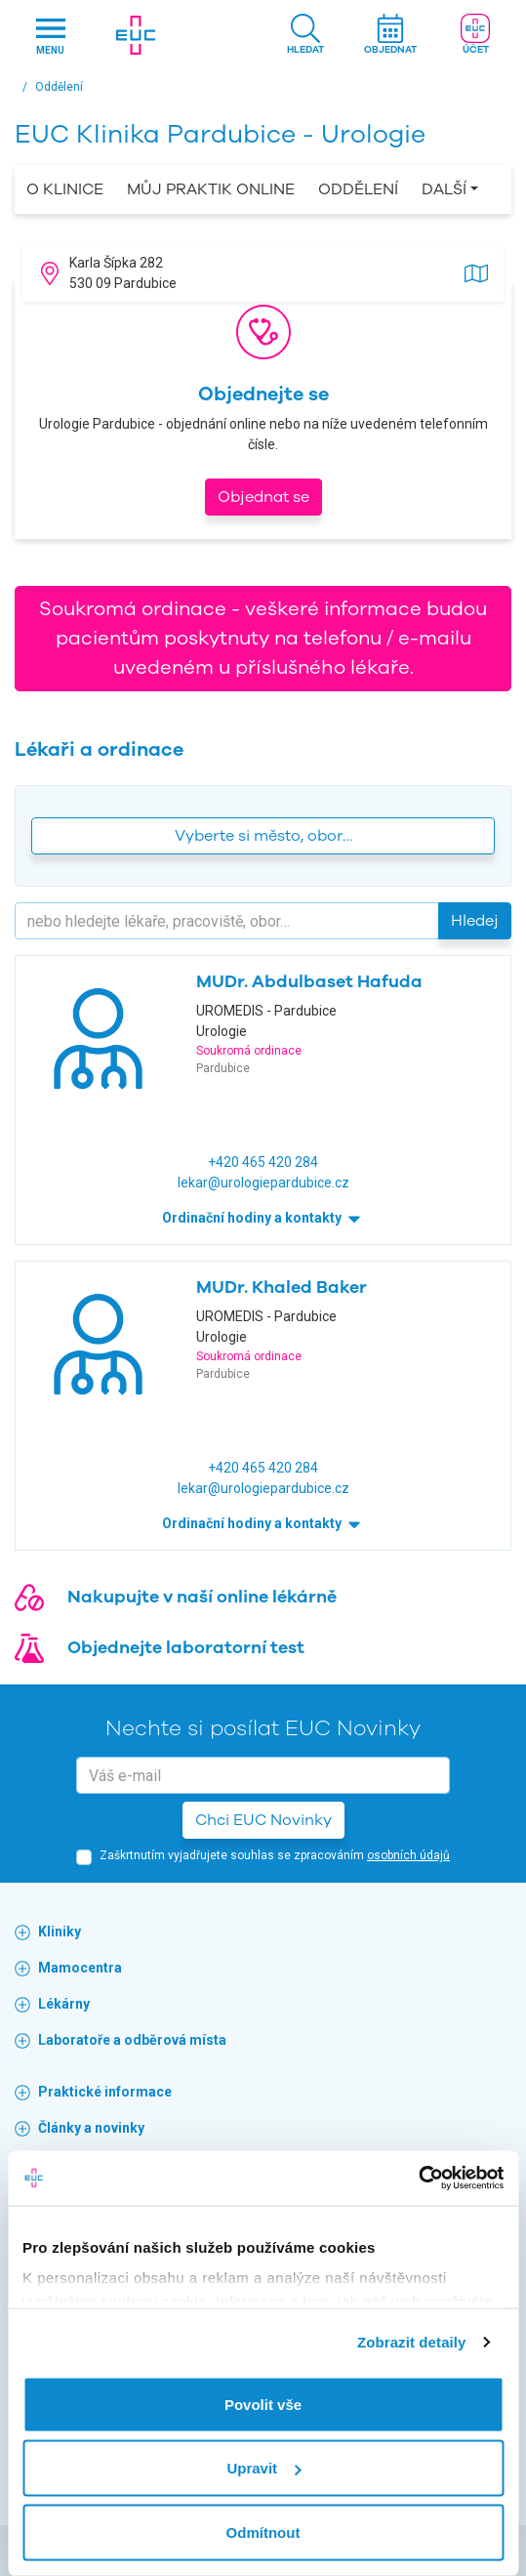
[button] (305, 36)
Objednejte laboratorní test (185, 1647)
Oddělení (358, 189)
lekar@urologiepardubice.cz (263, 1182)
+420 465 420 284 (263, 1162)
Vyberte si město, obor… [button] (263, 836)
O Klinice (64, 189)
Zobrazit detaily (411, 2342)
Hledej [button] (475, 921)
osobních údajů (408, 1855)
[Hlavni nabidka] (50, 36)
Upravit (263, 2468)
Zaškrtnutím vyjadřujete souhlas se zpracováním (275, 1855)
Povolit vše (263, 2403)
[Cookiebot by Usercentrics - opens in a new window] (418, 2178)
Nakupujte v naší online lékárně (202, 1596)
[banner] (135, 35)
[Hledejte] (227, 920)
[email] (263, 1775)
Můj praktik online (211, 189)
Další (444, 189)
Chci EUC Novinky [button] (263, 1820)
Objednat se (263, 497)
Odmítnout (263, 2531)
